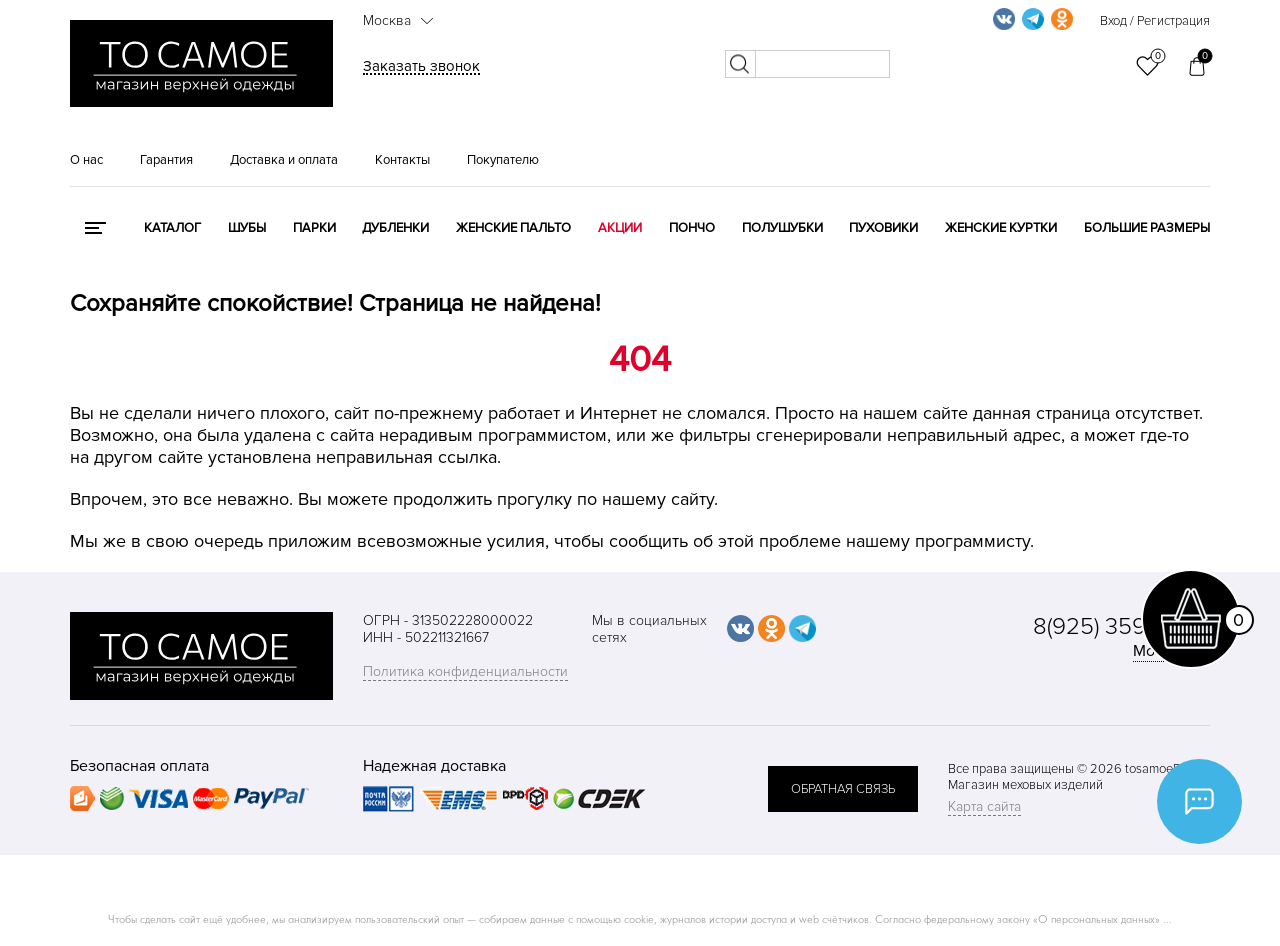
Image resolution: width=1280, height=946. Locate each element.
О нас (86, 160)
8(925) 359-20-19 (1121, 626)
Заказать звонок (421, 66)
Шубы (247, 228)
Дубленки (395, 228)
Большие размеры (1147, 228)
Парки (314, 228)
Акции (620, 228)
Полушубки (782, 228)
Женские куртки (1001, 228)
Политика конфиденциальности (465, 671)
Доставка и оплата (284, 160)
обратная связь (843, 789)
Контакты (402, 160)
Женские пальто (513, 228)
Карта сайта (984, 806)
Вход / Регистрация (1155, 21)
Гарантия (166, 160)
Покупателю (503, 160)
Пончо (692, 228)
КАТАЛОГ (172, 228)
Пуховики (883, 228)
